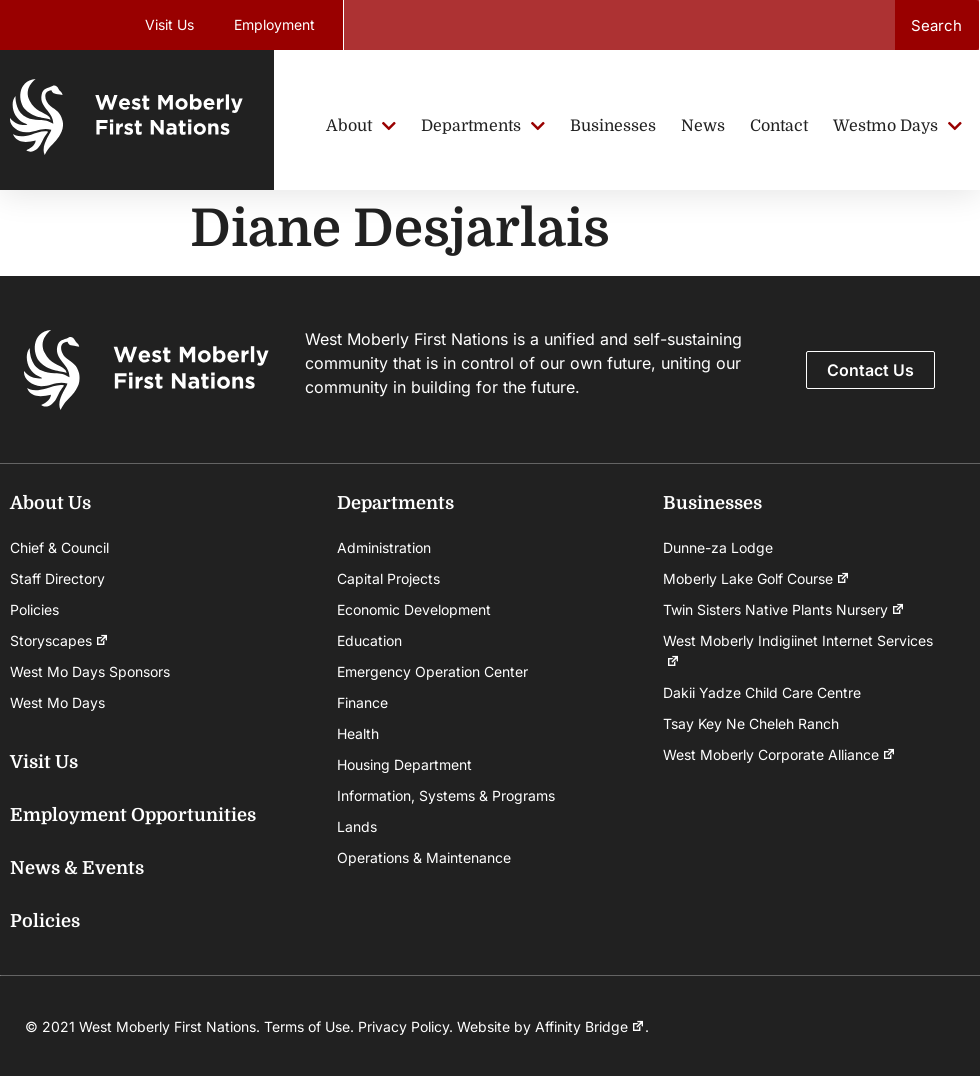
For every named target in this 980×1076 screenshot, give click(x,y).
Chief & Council (59, 547)
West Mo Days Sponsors (90, 671)
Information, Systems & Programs (446, 795)
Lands (357, 826)
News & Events (77, 868)
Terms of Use (307, 1026)
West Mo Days (57, 702)
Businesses (712, 503)
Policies (34, 609)
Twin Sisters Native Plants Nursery (784, 609)
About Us (50, 503)
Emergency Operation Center (432, 671)
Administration (384, 547)
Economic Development (414, 609)
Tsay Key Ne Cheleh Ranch (751, 723)
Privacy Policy (403, 1026)
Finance (362, 702)
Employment (274, 24)
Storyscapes (59, 640)
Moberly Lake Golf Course (756, 578)
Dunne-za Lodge (718, 547)
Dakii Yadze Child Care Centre (762, 692)
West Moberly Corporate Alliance (779, 754)
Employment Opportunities (133, 815)
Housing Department (404, 764)
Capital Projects (388, 578)
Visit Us (169, 24)
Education (369, 640)
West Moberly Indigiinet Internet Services (798, 652)
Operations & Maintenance (424, 857)
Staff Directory (57, 578)
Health (358, 733)
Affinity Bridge (590, 1026)
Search (936, 25)
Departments (395, 503)
